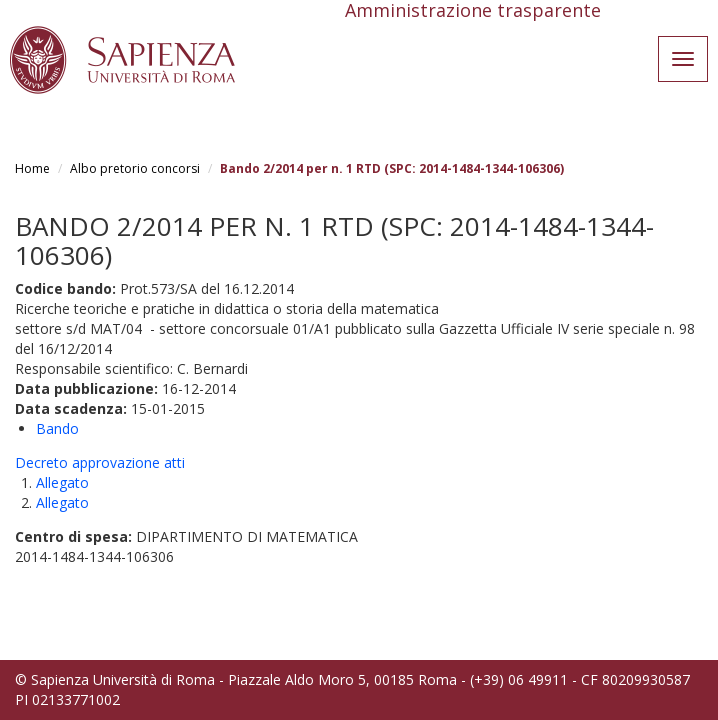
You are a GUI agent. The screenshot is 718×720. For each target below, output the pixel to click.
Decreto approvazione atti (100, 462)
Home (32, 168)
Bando (57, 428)
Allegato (62, 482)
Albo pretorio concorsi (135, 168)
